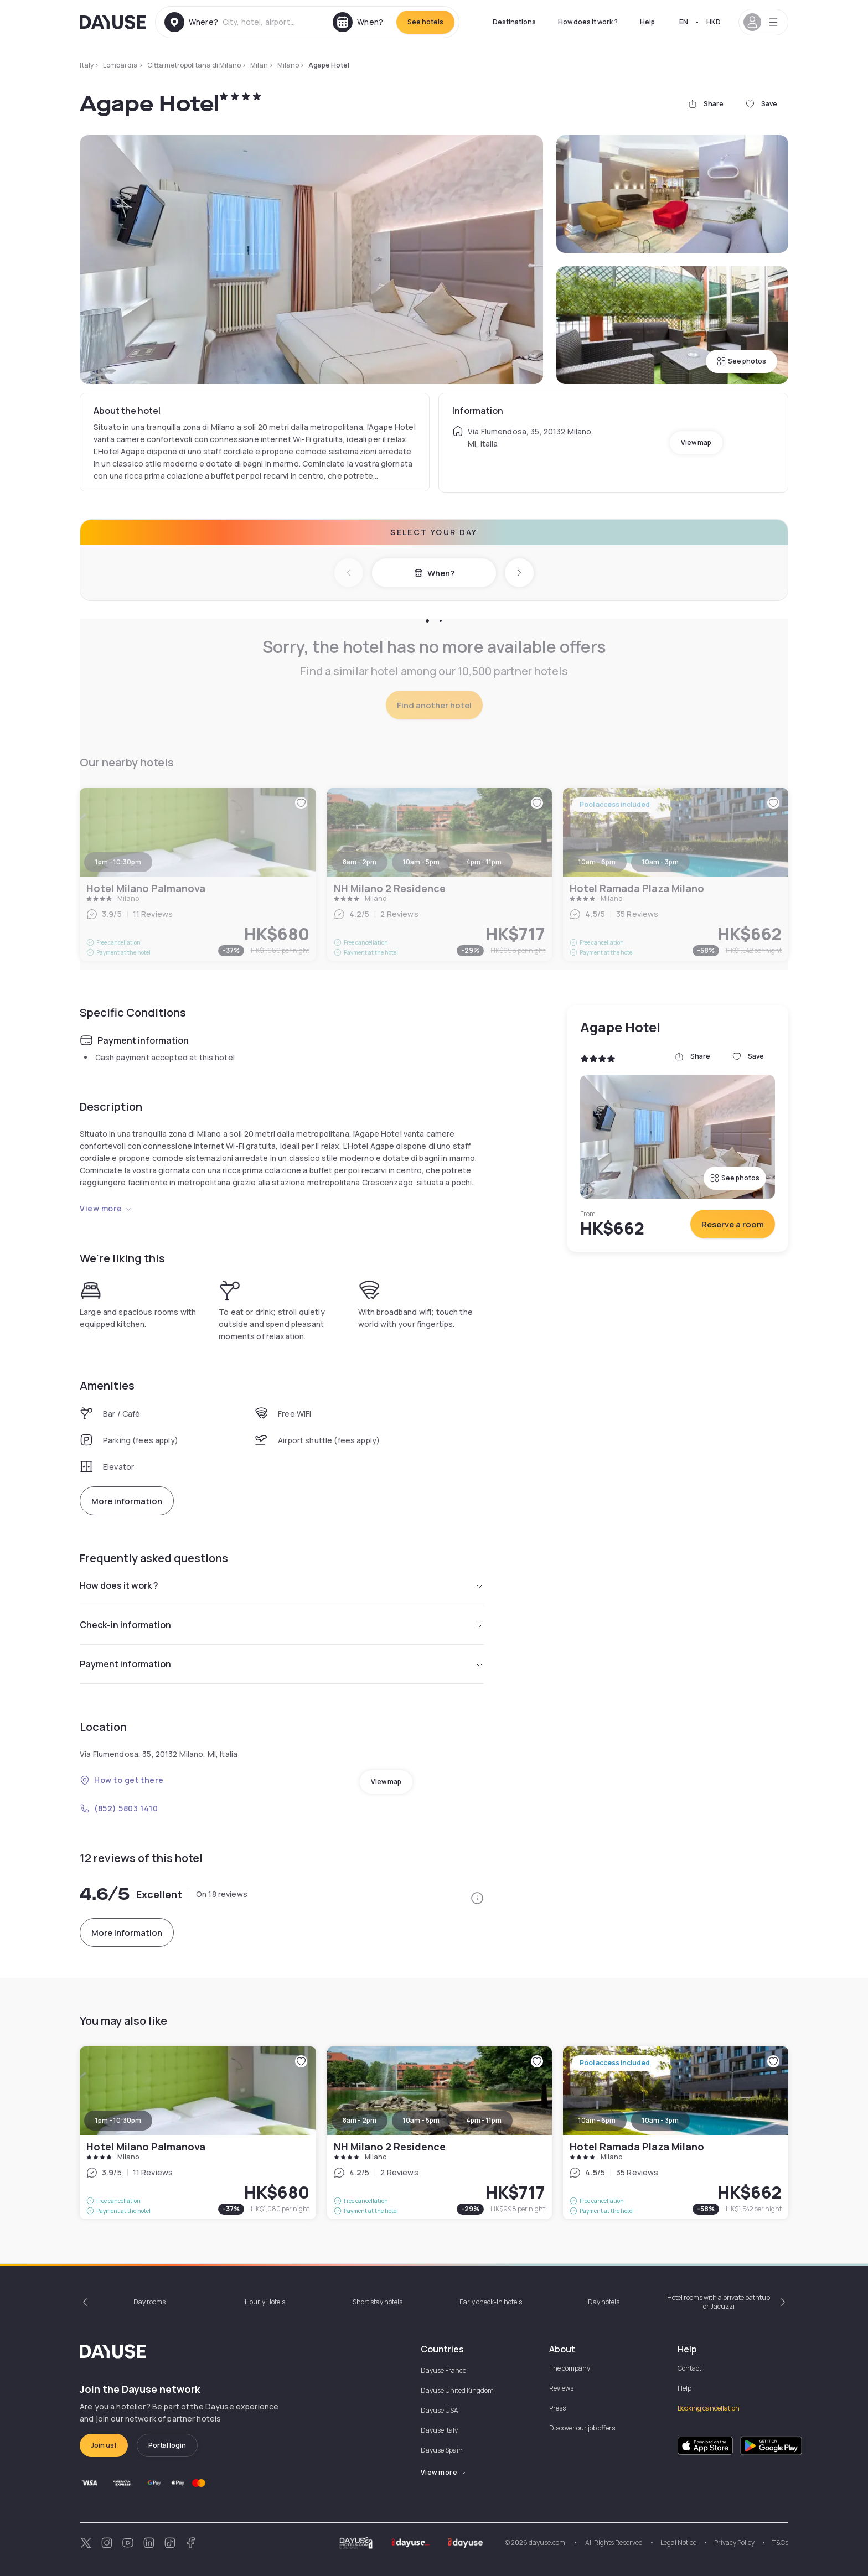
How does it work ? (588, 22)
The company (569, 2368)
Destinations (514, 22)
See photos (741, 361)
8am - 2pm (359, 2120)
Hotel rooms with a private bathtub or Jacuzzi (718, 2302)
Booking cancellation (709, 2408)
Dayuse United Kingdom (457, 2390)
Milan (259, 65)
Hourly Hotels (265, 2302)
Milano (288, 65)
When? (434, 573)
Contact (689, 2368)
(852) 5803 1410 (119, 1808)
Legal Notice (678, 2542)
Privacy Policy (734, 2542)
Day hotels (603, 2302)
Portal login (167, 2445)
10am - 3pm (660, 2120)
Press (557, 2408)
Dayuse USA (439, 2410)
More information (126, 1501)
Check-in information (282, 1625)
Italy (87, 65)
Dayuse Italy (439, 2430)
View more (106, 1208)
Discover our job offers (582, 2428)
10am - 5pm (421, 2120)
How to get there (122, 1780)
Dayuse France (443, 2370)
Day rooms (149, 2302)
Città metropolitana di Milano (194, 65)
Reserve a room (732, 1224)
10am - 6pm (597, 2120)
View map (696, 442)
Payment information (282, 1664)
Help (647, 22)
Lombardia (120, 65)
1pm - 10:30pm (118, 2120)
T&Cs (780, 2542)
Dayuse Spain (442, 2450)
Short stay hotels (377, 2302)
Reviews (561, 2388)
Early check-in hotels (490, 2302)
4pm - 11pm (484, 2120)
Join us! (104, 2445)
